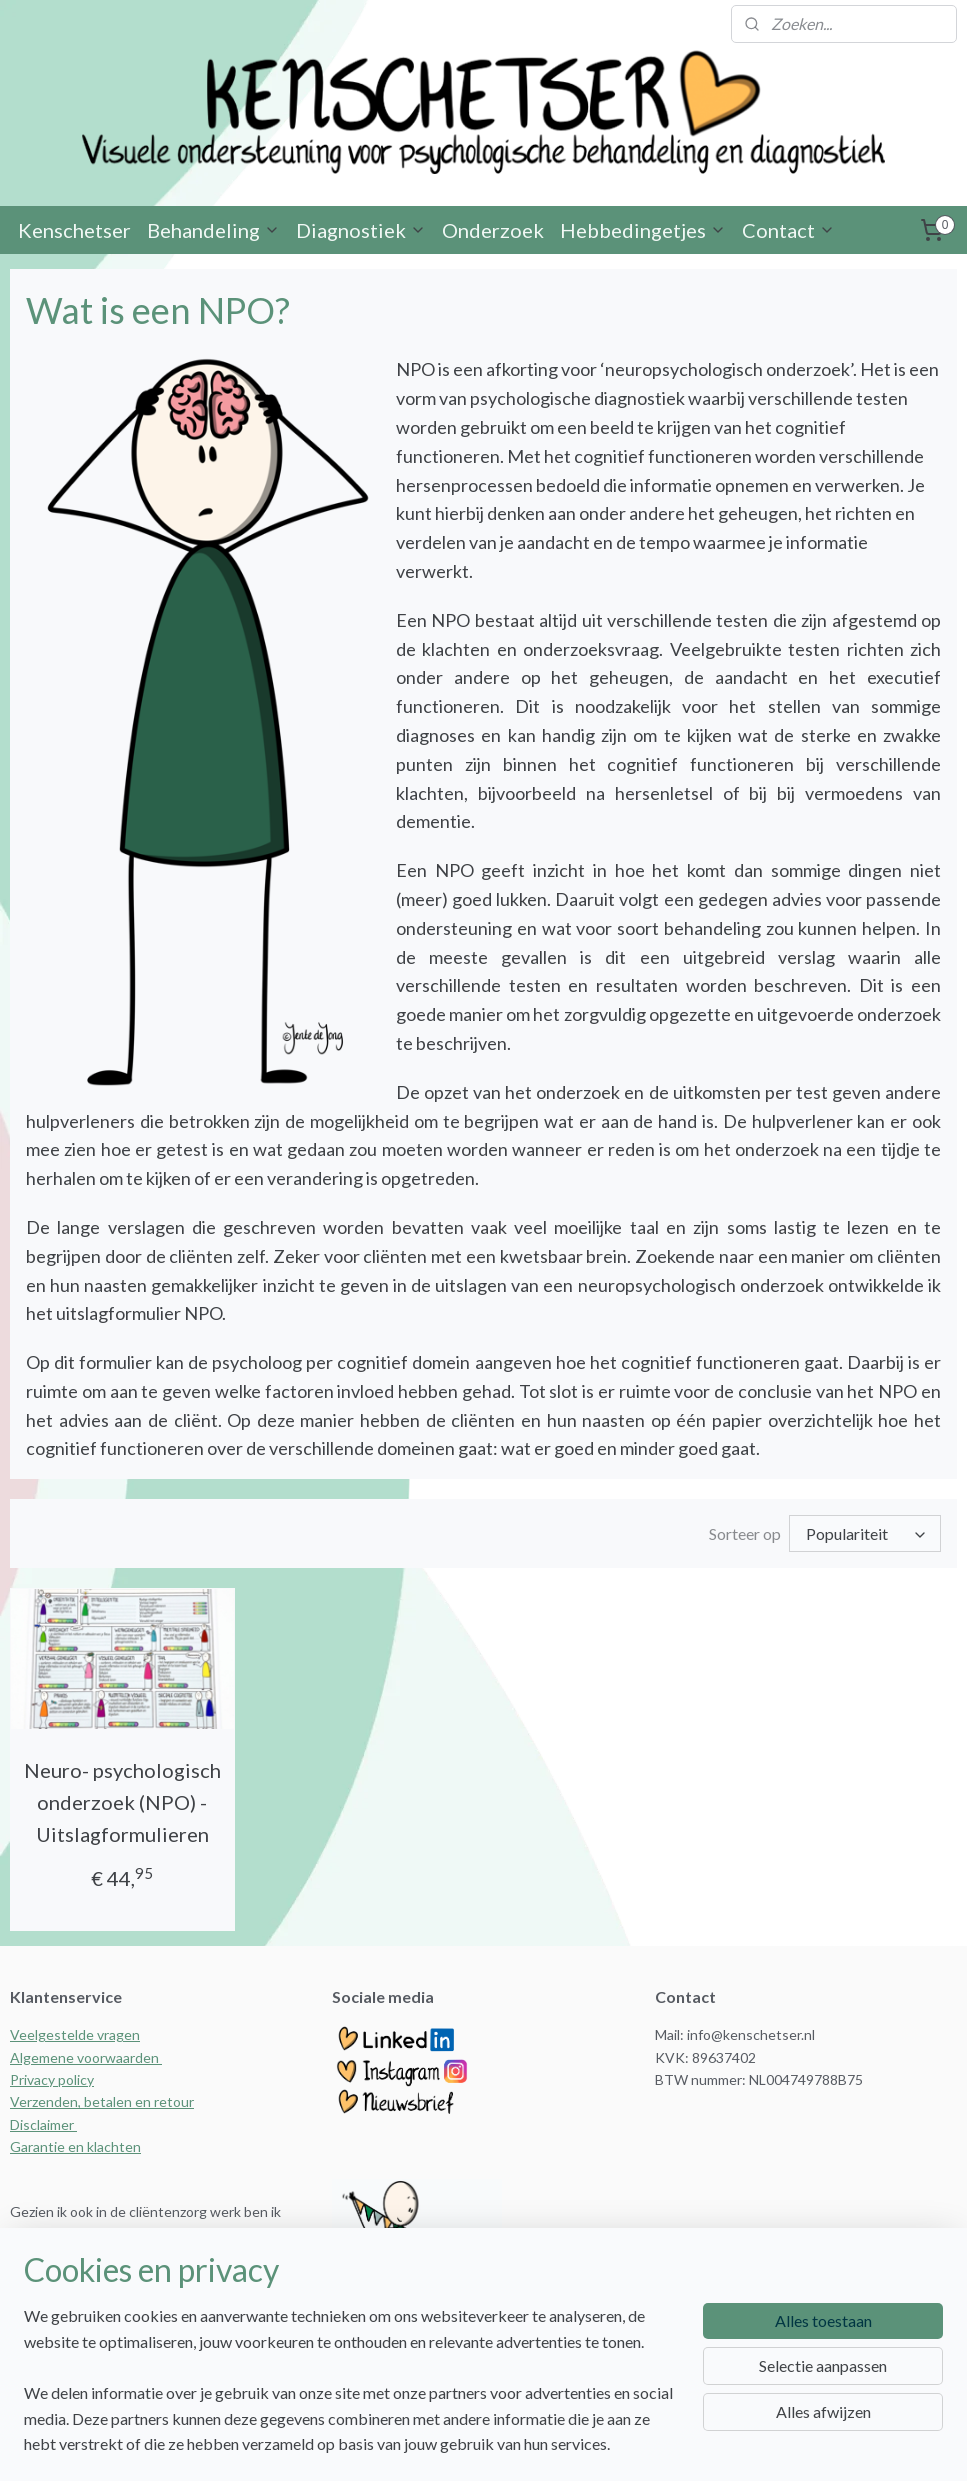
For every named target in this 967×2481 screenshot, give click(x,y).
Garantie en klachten (75, 2146)
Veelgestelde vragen (75, 2034)
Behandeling (213, 230)
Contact (788, 230)
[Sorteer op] (865, 1533)
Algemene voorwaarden (86, 2057)
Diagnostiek (361, 230)
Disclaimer (43, 2124)
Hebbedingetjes (643, 230)
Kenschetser (74, 230)
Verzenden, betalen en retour (102, 2101)
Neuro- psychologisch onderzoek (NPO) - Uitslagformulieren (122, 1802)
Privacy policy (52, 2079)
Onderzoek (493, 230)
